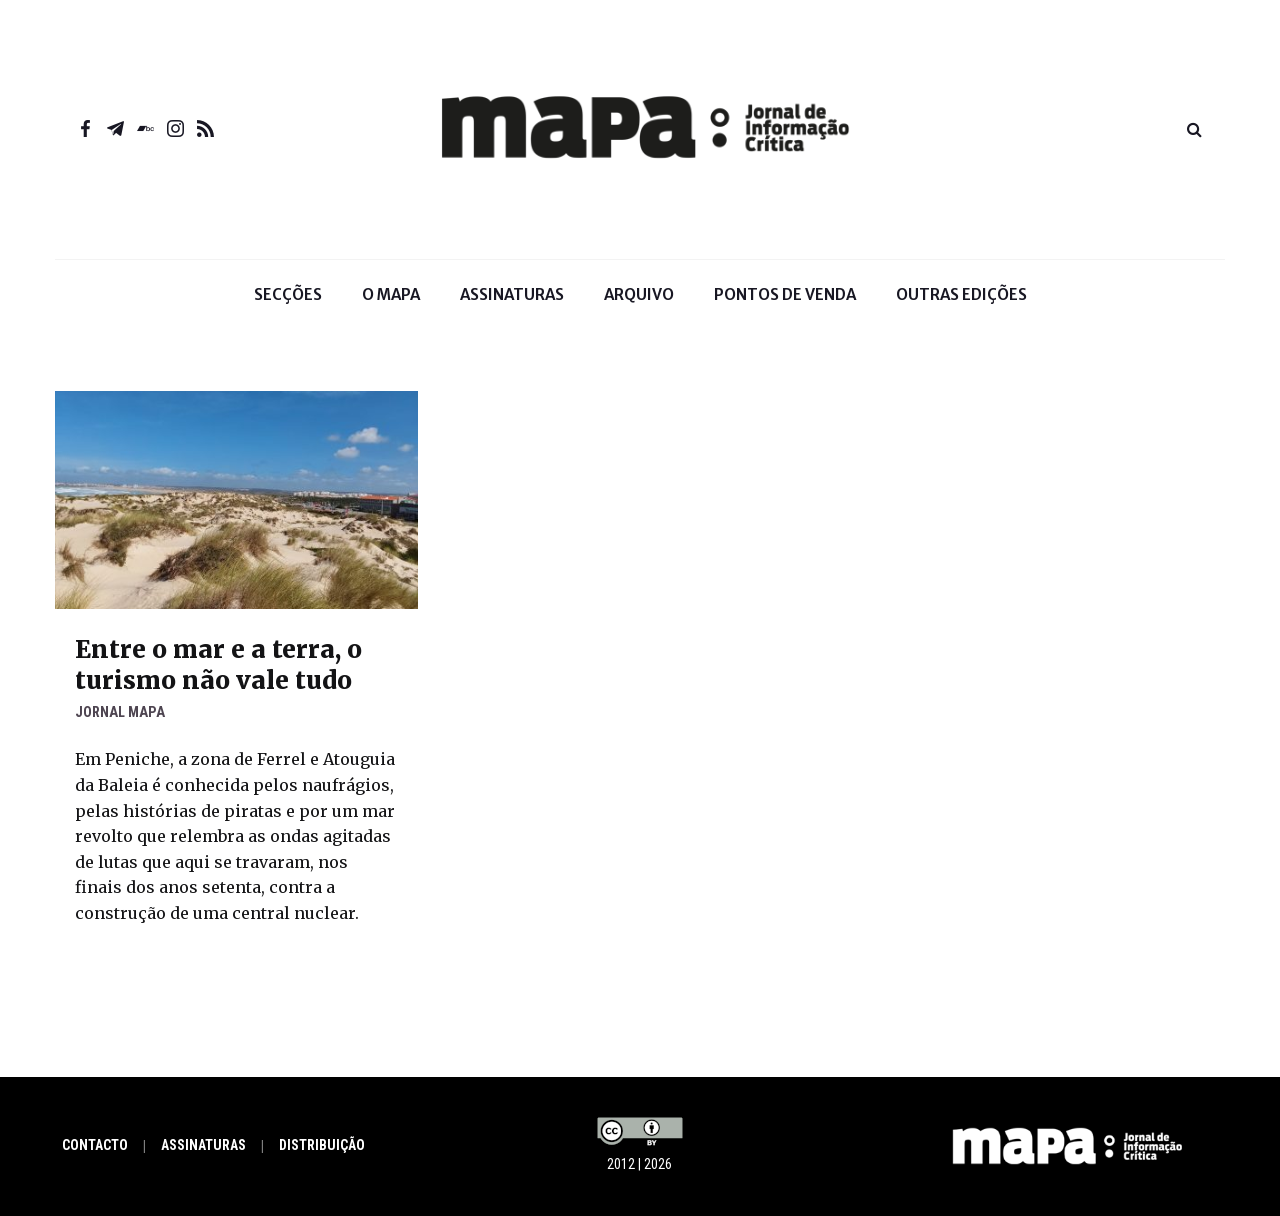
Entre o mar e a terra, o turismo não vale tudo (218, 665)
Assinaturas (512, 294)
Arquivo (639, 294)
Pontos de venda (785, 294)
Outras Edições (961, 294)
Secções (288, 308)
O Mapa (391, 308)
